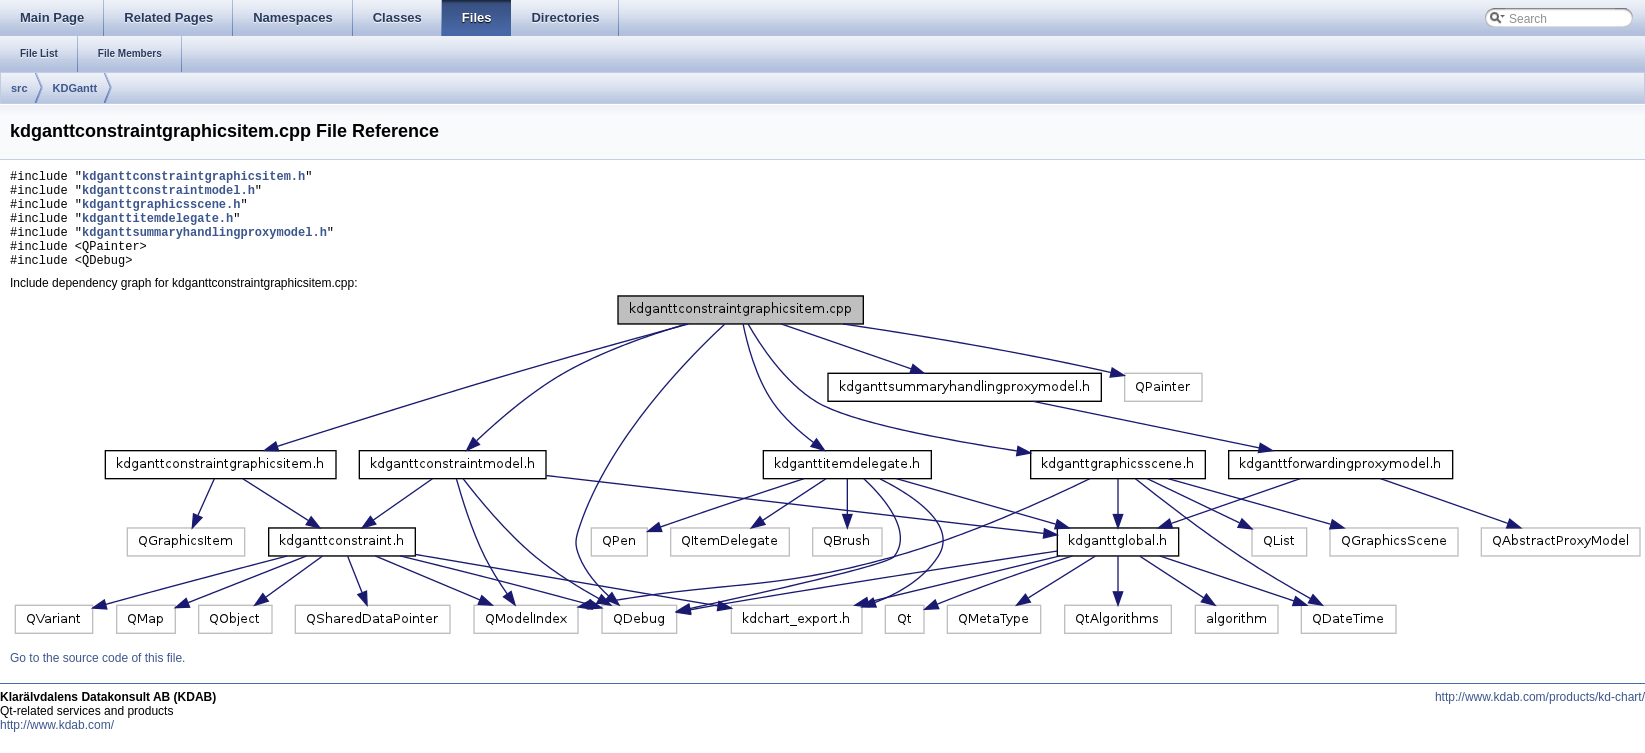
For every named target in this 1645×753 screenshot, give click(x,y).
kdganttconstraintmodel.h (168, 195)
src (19, 88)
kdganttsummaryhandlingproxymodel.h (204, 246)
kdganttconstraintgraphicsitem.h (193, 178)
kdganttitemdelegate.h (157, 229)
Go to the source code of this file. (97, 679)
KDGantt (75, 88)
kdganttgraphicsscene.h (161, 212)
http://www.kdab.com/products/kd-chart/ (1540, 718)
